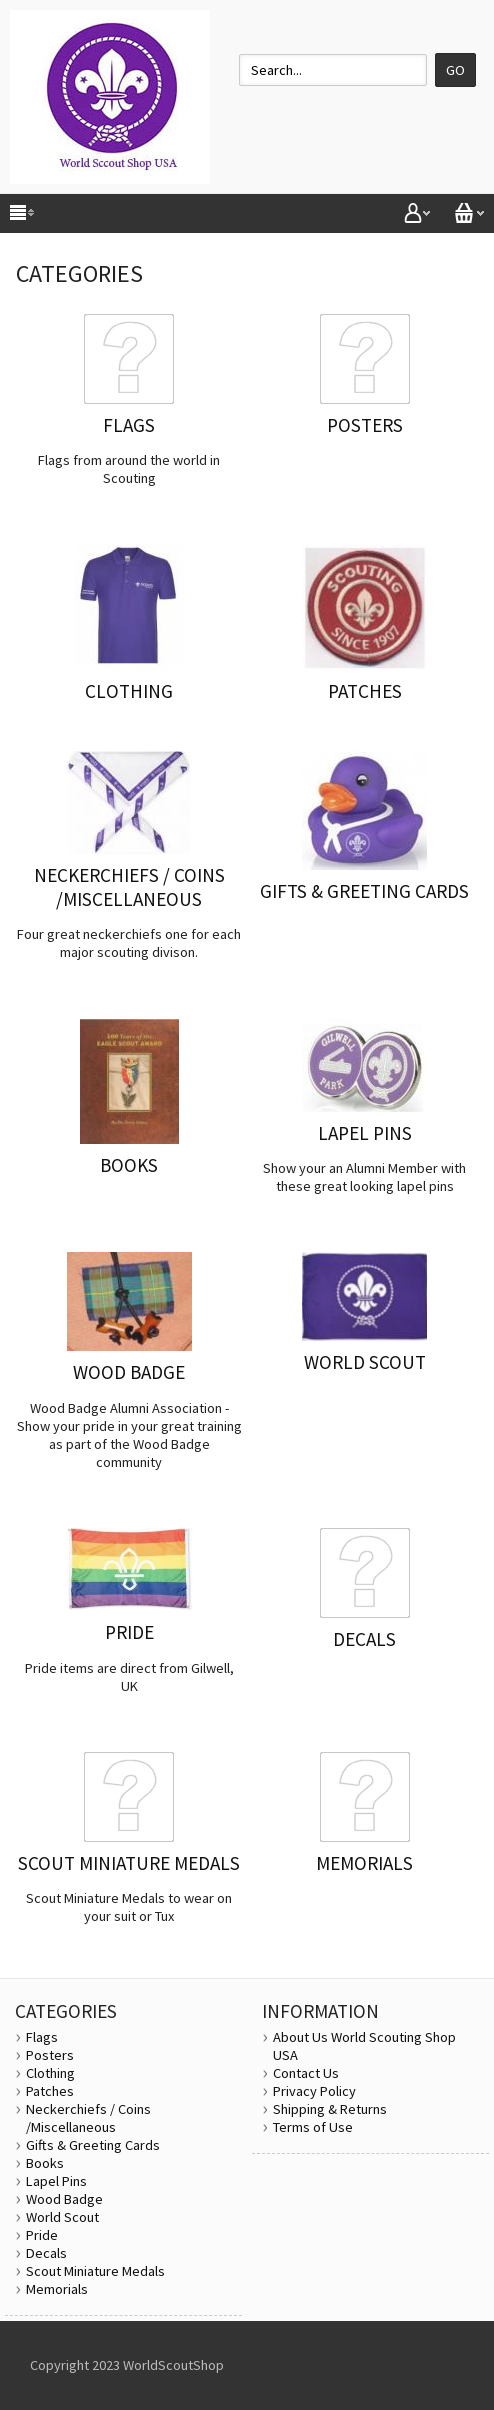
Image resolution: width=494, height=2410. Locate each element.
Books (45, 2163)
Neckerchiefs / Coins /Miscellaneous (88, 2118)
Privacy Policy (314, 2091)
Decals (46, 2253)
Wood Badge (64, 2199)
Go (455, 70)
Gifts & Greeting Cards (93, 2145)
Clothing (50, 2073)
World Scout (62, 2217)
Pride (42, 2235)
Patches (50, 2091)
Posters (50, 2055)
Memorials (57, 2289)
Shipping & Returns (330, 2109)
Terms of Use (313, 2127)
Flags (42, 2037)
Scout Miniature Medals (95, 2271)
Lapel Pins (56, 2181)
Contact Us (306, 2073)
